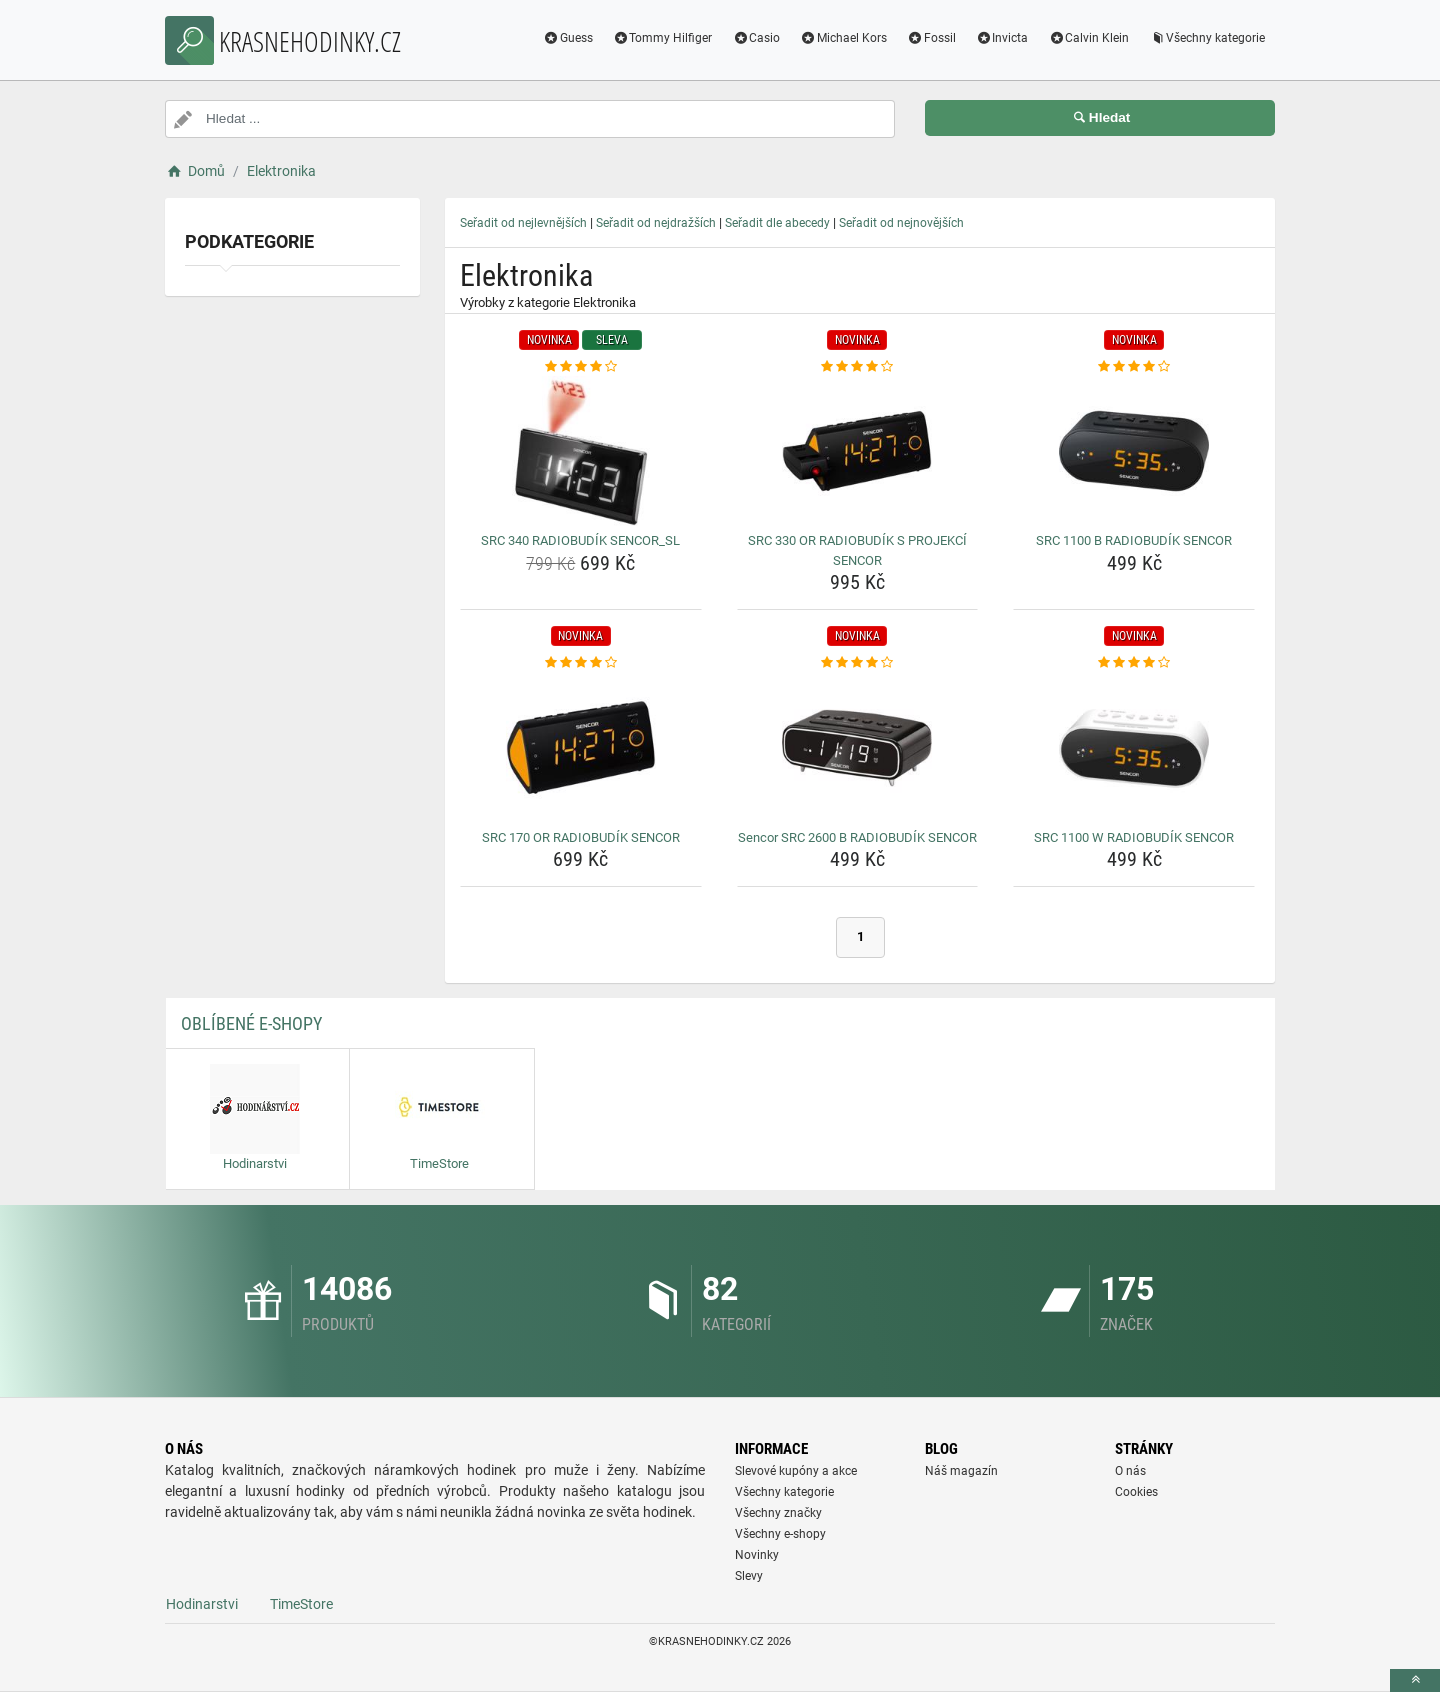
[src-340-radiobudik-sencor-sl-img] (581, 451)
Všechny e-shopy (780, 1534)
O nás (1130, 1471)
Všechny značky (778, 1513)
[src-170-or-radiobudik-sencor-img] (581, 748)
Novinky (757, 1555)
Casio (756, 38)
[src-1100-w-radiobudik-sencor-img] (1134, 748)
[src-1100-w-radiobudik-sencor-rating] (1134, 663)
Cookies (1136, 1492)
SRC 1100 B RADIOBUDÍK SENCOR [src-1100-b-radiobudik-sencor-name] (1134, 540)
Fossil (931, 38)
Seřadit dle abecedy (777, 223)
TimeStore (301, 1604)
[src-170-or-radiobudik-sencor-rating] (581, 663)
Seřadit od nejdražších (656, 223)
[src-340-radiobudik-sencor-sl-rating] (581, 367)
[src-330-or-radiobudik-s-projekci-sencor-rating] (858, 367)
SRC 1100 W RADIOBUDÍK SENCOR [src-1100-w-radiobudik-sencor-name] (1134, 837)
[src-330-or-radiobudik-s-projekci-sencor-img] (858, 451)
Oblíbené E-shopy (251, 1023)
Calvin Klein (1088, 38)
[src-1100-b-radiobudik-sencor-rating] (1134, 367)
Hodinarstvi (202, 1604)
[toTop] (1415, 1680)
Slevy (749, 1576)
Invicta (1002, 38)
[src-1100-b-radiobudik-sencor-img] (1134, 451)
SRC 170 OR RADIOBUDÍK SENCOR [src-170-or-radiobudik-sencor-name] (581, 837)
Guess (568, 38)
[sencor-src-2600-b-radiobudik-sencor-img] (858, 748)
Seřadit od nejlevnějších (523, 223)
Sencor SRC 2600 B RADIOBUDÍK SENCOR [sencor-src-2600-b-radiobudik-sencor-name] (857, 837)
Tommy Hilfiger (663, 38)
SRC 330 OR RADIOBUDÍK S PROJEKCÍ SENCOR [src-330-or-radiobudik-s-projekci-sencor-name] (857, 550)
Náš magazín (961, 1471)
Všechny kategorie (1207, 38)
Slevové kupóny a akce (796, 1471)
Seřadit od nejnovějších (901, 223)
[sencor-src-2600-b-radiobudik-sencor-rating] (858, 663)
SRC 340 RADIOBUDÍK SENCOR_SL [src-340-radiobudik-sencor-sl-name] (580, 540)
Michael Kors (843, 38)
